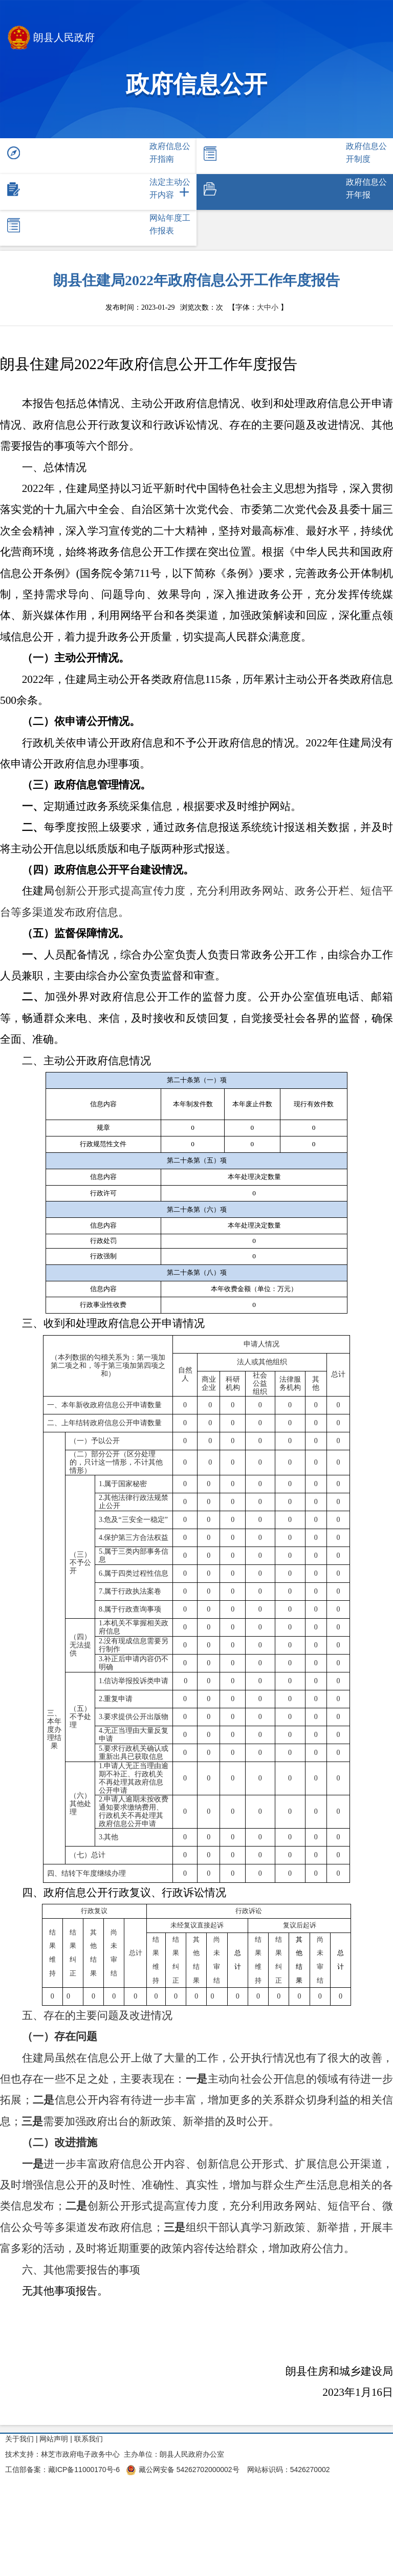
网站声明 (53, 2439)
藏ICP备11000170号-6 (84, 2469)
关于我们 (19, 2439)
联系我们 (88, 2439)
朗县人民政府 (51, 39)
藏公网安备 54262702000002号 (182, 2469)
